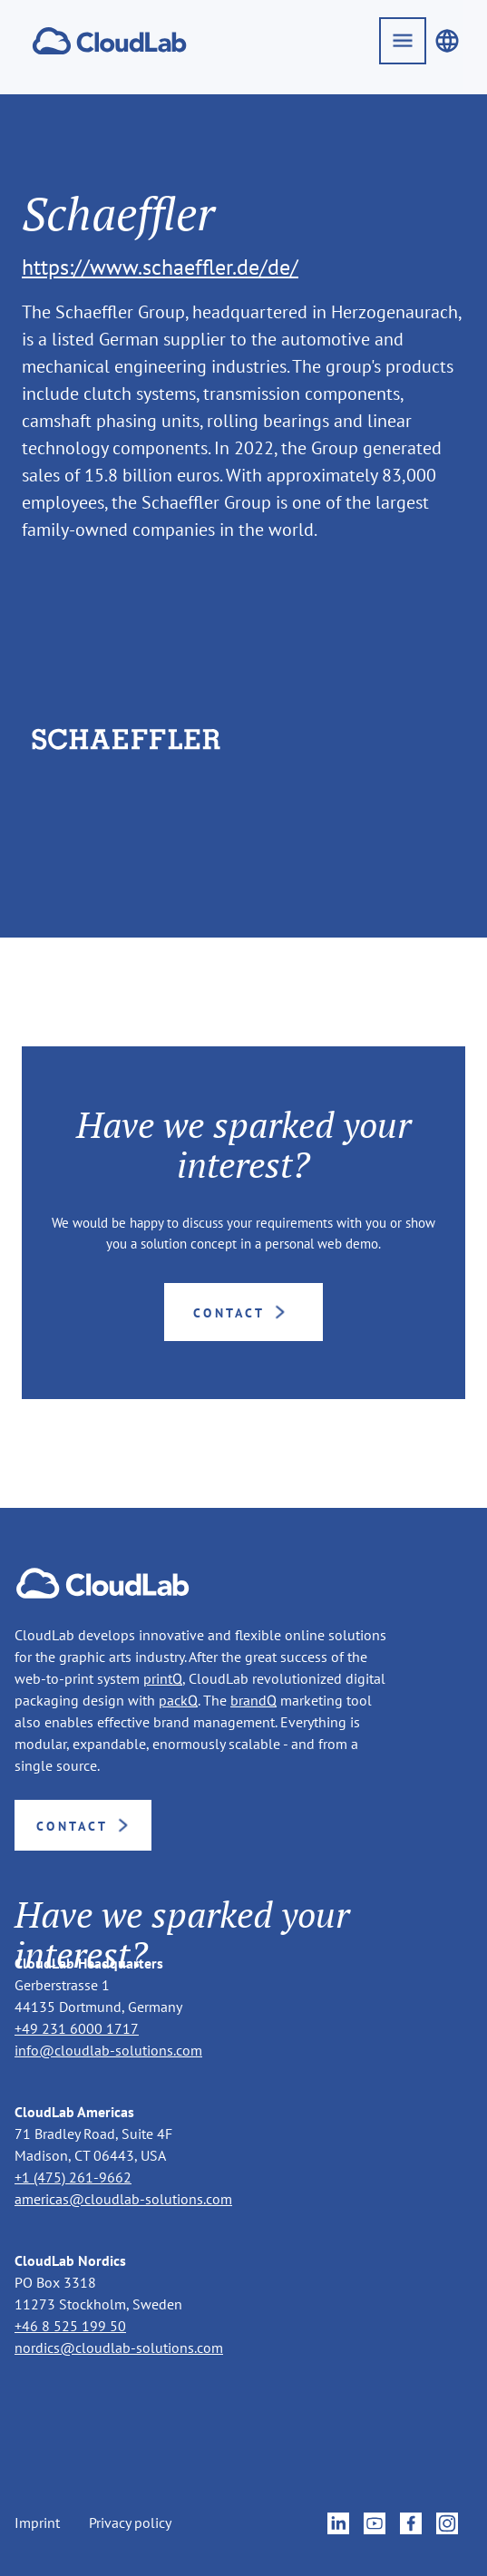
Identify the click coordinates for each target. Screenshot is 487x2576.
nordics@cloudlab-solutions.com (119, 2347)
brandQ (253, 1700)
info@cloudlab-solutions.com (108, 2050)
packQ (178, 1700)
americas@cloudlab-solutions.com (123, 2199)
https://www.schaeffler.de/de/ (160, 267)
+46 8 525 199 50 (70, 2326)
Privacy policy (130, 2523)
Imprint (37, 2523)
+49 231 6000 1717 (77, 2028)
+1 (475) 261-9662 (73, 2177)
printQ (162, 1678)
